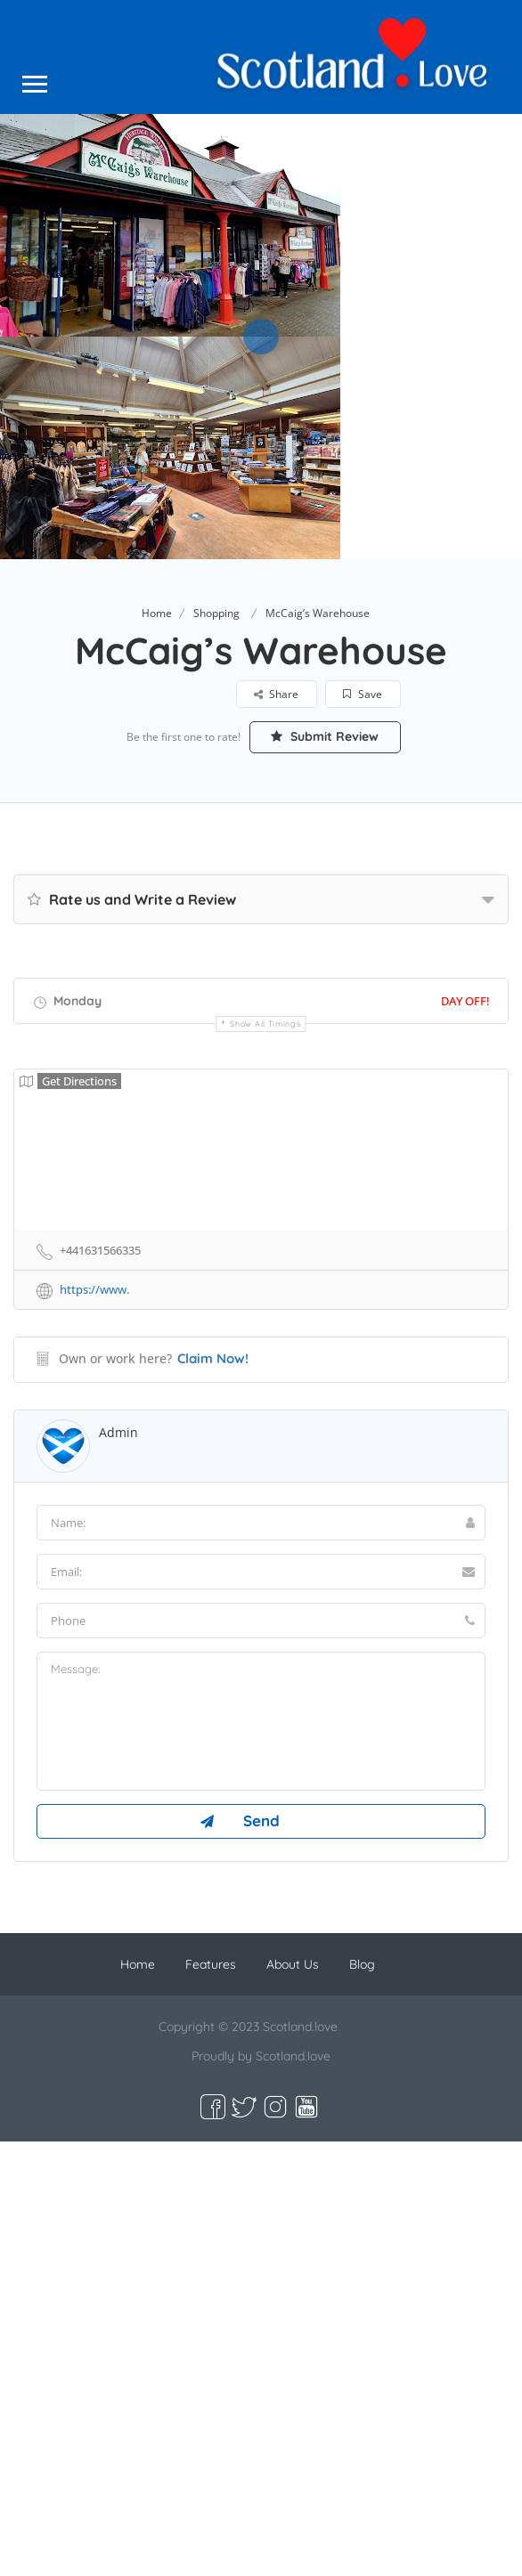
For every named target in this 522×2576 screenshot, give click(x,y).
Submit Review (325, 736)
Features (210, 1964)
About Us (292, 1964)
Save (362, 694)
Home (157, 613)
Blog (362, 1964)
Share (276, 694)
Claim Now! (213, 1358)
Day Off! (465, 1001)
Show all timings (265, 1023)
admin (118, 1432)
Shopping (216, 613)
